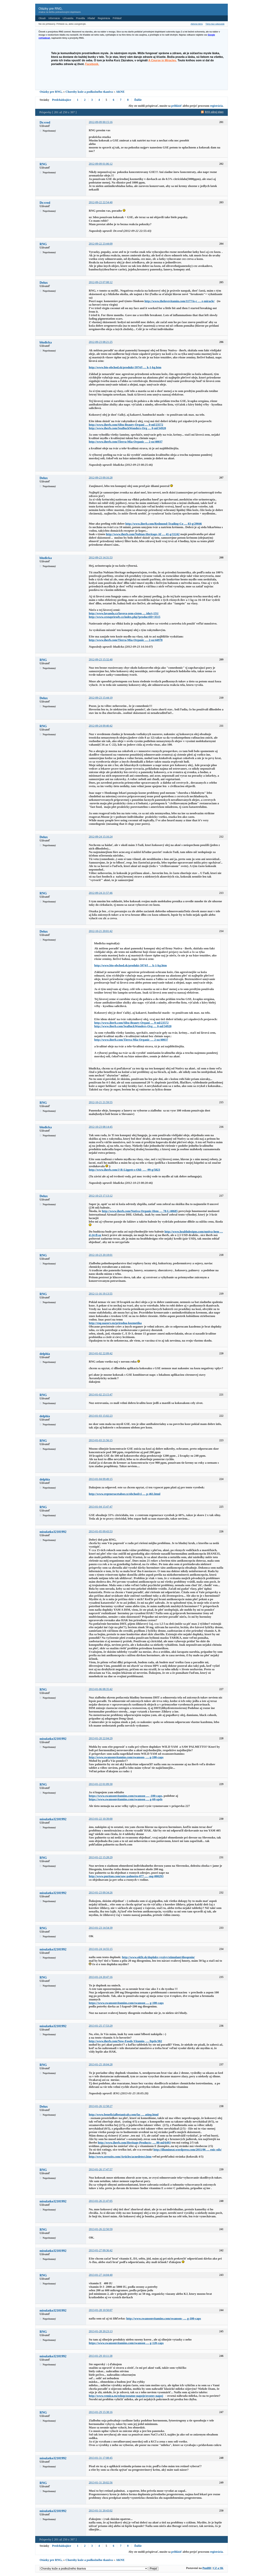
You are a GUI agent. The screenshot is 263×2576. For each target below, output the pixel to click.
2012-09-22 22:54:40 (101, 202)
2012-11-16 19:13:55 (100, 1293)
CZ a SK (218, 2568)
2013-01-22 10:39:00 (101, 1818)
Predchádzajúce (61, 99)
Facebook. (92, 64)
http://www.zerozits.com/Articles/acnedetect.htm (120, 2156)
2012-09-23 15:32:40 (101, 659)
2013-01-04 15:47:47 (101, 1506)
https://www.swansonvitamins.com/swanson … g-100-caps (126, 2003)
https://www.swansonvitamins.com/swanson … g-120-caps (126, 2343)
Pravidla (80, 18)
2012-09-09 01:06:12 (101, 163)
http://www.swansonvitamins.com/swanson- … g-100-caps (126, 1757)
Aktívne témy (197, 24)
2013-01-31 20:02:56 (101, 2482)
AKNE (120, 91)
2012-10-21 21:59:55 (101, 1102)
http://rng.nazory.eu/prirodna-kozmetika (115, 1323)
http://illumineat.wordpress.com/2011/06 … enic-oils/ (187, 2149)
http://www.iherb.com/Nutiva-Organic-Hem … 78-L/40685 (140, 1211)
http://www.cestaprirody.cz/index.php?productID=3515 (124, 617)
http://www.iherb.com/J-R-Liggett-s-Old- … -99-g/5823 (124, 1169)
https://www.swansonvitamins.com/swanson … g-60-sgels (125, 1799)
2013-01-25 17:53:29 (101, 2025)
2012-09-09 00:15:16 (101, 122)
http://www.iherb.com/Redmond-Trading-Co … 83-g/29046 (163, 523)
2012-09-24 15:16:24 (101, 836)
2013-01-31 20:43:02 (101, 2510)
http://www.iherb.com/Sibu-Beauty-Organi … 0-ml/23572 (126, 424)
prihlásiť (176, 105)
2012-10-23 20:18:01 (101, 1254)
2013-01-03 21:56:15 (101, 1440)
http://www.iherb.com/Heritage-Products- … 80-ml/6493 (134, 2142)
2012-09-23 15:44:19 (101, 697)
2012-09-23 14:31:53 (101, 557)
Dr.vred (45, 122)
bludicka (46, 342)
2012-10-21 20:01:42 (101, 931)
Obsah (42, 18)
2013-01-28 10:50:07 (101, 2310)
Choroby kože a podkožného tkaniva (89, 91)
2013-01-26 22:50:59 (101, 2229)
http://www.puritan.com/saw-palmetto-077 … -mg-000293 (126, 1876)
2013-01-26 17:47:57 (101, 2169)
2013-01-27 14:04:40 (101, 2274)
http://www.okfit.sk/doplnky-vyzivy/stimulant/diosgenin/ (158, 1957)
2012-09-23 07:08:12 (101, 282)
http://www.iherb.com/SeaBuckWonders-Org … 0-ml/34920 (127, 428)
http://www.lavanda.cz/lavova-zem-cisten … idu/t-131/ (124, 613)
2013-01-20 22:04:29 (101, 1738)
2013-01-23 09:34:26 (101, 1892)
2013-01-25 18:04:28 (101, 2064)
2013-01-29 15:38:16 (101, 2412)
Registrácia (104, 18)
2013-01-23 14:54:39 (101, 1927)
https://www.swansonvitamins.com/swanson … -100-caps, (126, 1795)
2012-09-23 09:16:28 (101, 477)
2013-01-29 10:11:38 (100, 2355)
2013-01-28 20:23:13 (101, 2331)
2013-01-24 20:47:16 (101, 1976)
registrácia (216, 105)
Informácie (54, 18)
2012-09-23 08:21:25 (101, 341)
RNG (43, 164)
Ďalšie (138, 99)
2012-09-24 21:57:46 (101, 892)
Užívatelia (68, 18)
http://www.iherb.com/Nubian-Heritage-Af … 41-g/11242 (143, 534)
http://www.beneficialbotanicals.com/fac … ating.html (123, 2114)
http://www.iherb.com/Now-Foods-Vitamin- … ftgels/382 (125, 2041)
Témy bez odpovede (214, 24)
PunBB (206, 2568)
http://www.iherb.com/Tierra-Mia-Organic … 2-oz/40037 (125, 441)
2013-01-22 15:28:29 (101, 1857)
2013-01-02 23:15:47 (101, 1394)
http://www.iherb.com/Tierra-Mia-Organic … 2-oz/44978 (125, 640)
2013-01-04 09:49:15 (101, 1479)
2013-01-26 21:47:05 (101, 2200)
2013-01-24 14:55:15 (101, 1948)
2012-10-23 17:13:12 (101, 1195)
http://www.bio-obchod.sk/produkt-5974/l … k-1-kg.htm (125, 367)
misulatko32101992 (53, 1532)
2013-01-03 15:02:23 (101, 1415)
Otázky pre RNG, (51, 8)
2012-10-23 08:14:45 (101, 1126)
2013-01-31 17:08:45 (101, 2457)
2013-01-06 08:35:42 (101, 1689)
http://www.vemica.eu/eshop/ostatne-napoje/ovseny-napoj (126, 2395)
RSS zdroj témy (214, 111)
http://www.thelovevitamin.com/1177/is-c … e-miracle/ (179, 301)
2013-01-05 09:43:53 (101, 1531)
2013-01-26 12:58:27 (101, 2106)
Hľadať (91, 18)
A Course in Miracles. (162, 60)
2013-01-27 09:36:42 (101, 2250)
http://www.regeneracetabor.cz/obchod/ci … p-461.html (124, 1494)
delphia (45, 1354)
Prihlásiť (117, 18)
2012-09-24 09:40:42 (101, 725)
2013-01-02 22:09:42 (101, 1353)
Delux (44, 282)
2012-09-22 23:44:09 (101, 243)
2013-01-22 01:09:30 (101, 1784)
